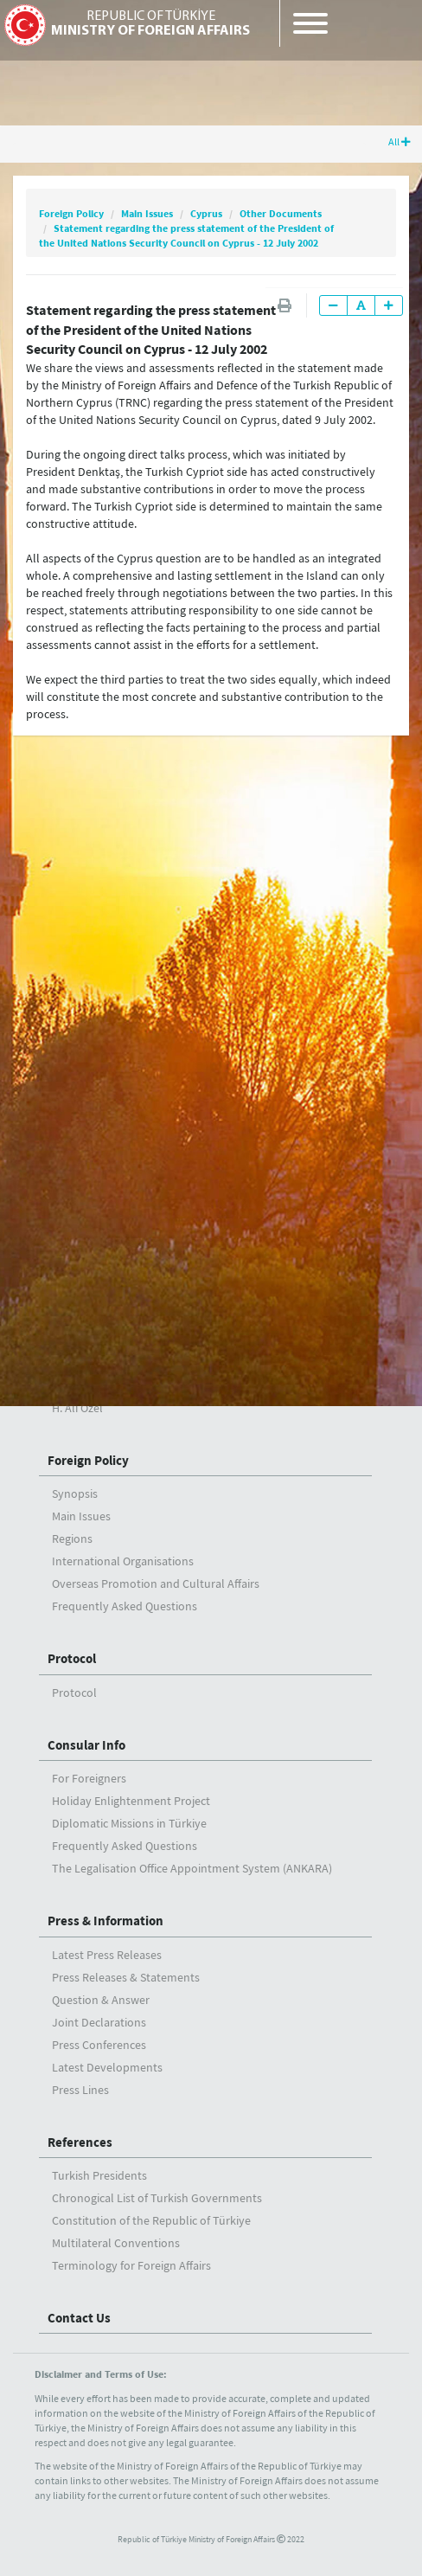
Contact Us (79, 2317)
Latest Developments (107, 2067)
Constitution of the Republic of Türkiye (151, 2220)
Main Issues (147, 213)
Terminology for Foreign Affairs (131, 2265)
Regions (72, 1538)
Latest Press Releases (107, 1955)
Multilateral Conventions (116, 2243)
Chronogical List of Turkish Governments (157, 2198)
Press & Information (105, 1920)
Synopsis (75, 1493)
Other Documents (281, 213)
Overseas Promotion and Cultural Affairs (155, 1583)
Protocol (72, 1658)
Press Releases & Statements (126, 1977)
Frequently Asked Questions (124, 1606)
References (80, 2142)
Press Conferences (99, 2044)
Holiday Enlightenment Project (131, 1800)
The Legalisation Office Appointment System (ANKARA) (192, 1868)
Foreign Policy (71, 213)
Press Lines (80, 2089)
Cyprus (206, 213)
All (399, 141)
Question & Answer (101, 1999)
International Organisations (123, 1561)
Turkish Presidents (99, 2175)
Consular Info (86, 1745)
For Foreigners (89, 1778)
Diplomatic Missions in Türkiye (129, 1823)
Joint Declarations (99, 2022)
